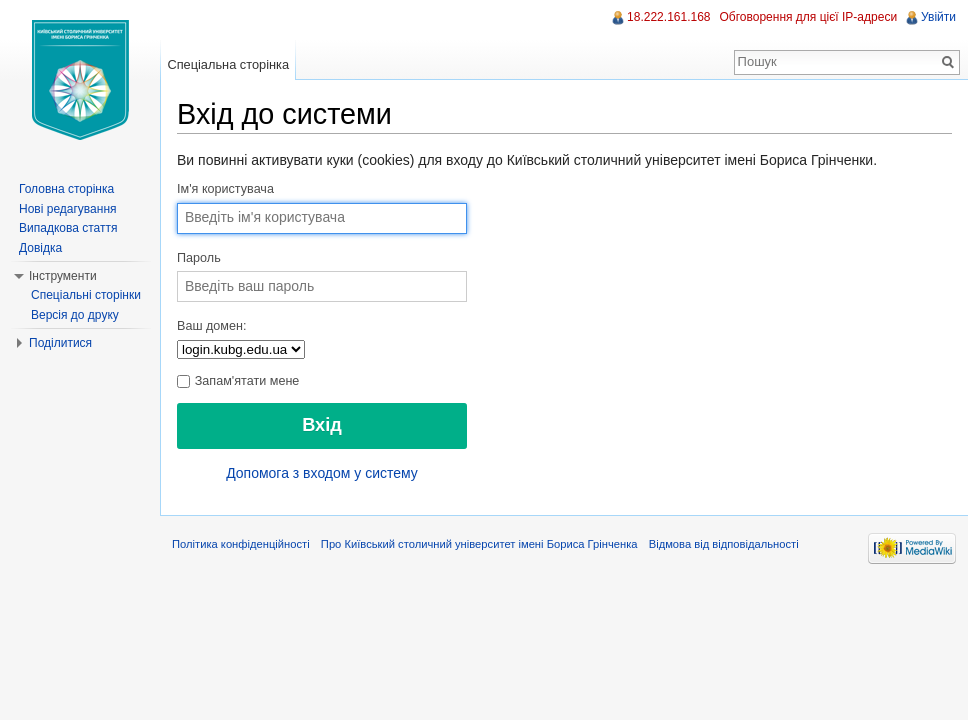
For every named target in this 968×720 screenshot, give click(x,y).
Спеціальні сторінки (86, 295)
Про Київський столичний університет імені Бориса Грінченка (479, 544)
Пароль (199, 258)
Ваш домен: (211, 326)
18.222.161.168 (668, 17)
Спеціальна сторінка (228, 64)
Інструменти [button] (63, 276)
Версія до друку (75, 315)
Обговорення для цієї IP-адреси (809, 17)
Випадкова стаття (68, 228)
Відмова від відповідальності (724, 544)
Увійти (938, 17)
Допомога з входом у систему (322, 473)
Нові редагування (68, 209)
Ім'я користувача (225, 189)
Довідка (40, 248)
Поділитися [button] (60, 343)
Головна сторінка (66, 189)
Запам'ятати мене (238, 381)
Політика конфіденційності (241, 544)
